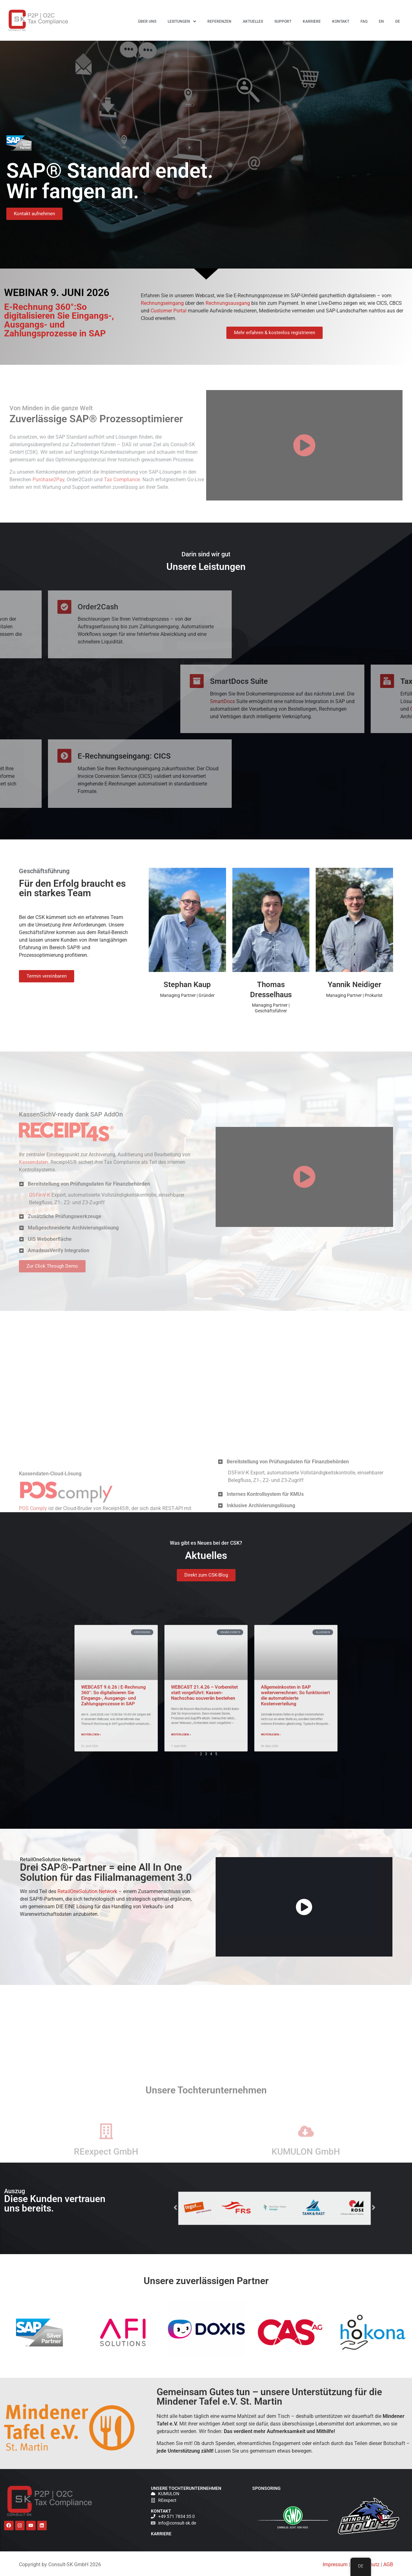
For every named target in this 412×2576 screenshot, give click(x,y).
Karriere (312, 21)
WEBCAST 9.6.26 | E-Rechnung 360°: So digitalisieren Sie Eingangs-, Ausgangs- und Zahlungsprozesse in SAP (326, 73)
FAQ (364, 21)
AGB (388, 2564)
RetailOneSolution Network (87, 1891)
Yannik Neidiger (354, 984)
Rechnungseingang (162, 303)
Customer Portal (169, 311)
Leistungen (182, 21)
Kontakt (340, 21)
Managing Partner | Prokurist (354, 995)
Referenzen (219, 21)
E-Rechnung (316, 97)
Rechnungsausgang (228, 303)
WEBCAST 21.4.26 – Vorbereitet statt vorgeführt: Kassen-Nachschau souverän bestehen (327, 138)
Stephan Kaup (187, 984)
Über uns (147, 21)
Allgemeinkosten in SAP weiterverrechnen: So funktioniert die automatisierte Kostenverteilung (328, 204)
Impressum (335, 2564)
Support (282, 21)
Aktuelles (253, 21)
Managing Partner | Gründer (187, 995)
